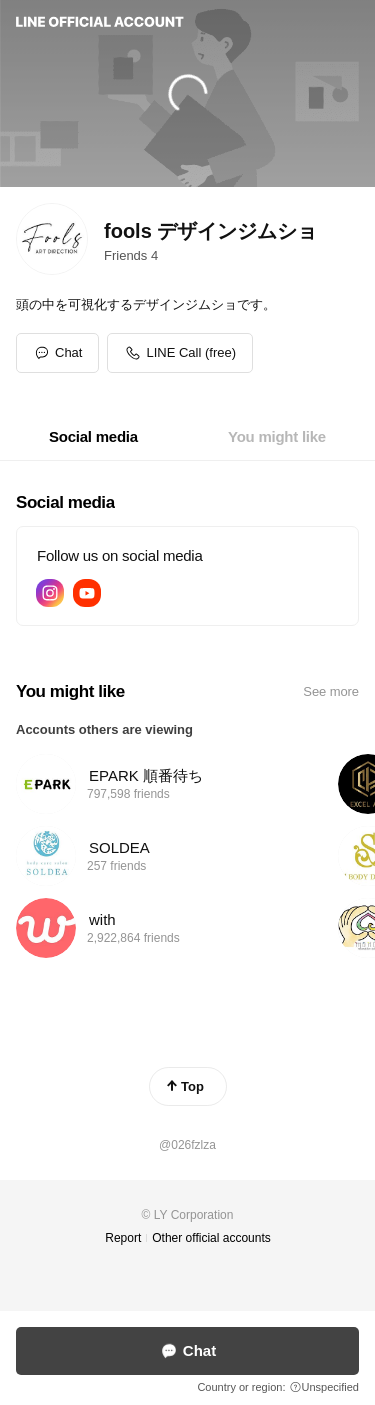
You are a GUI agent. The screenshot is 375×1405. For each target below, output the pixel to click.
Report (123, 1238)
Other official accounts (211, 1238)
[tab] (93, 437)
